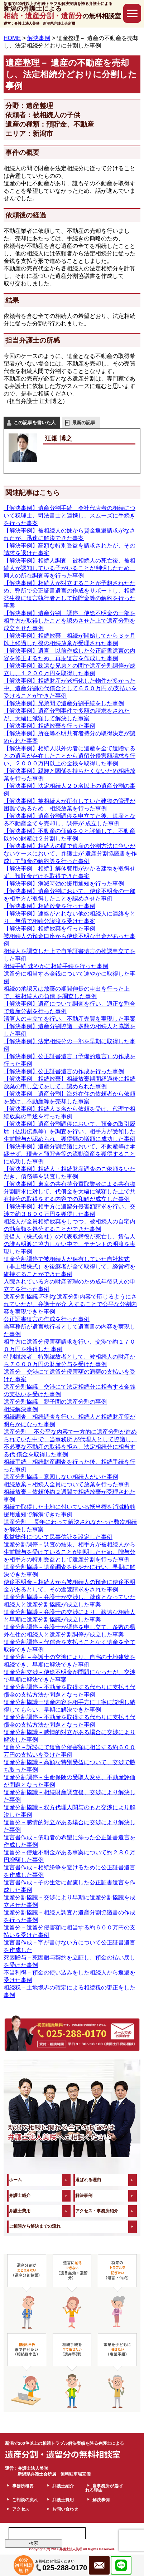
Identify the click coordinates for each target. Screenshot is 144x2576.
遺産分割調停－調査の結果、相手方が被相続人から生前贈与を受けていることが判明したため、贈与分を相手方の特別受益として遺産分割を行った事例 (69, 1551)
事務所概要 (23, 2485)
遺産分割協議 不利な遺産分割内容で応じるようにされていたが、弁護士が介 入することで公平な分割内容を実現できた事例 (70, 1304)
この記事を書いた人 (35, 422)
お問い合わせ (65, 2509)
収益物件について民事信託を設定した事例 (58, 1537)
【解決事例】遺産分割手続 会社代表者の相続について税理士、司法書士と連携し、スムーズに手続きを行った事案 (69, 515)
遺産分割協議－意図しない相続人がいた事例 (61, 1477)
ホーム (15, 2179)
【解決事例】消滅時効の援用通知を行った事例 (64, 883)
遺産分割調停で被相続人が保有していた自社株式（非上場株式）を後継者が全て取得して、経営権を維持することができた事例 (69, 1266)
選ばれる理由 (88, 2179)
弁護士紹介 (19, 2195)
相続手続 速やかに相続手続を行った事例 (56, 966)
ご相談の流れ (25, 2499)
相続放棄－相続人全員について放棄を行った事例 (67, 1484)
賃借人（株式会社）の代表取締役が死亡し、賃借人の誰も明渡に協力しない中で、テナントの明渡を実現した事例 (69, 1244)
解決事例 (83, 2195)
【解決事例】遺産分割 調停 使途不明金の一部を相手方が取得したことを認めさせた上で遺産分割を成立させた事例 (69, 620)
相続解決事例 (21, 1409)
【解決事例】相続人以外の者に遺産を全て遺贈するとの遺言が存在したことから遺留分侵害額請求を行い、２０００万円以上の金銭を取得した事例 (69, 755)
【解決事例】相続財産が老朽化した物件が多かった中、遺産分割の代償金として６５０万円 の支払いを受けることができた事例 (70, 688)
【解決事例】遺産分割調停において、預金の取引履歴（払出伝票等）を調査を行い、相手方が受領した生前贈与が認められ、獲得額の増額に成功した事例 (69, 1131)
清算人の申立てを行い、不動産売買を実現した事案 (69, 1019)
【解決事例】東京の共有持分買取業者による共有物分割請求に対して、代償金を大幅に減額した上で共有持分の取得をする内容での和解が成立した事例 (69, 1191)
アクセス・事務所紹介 (96, 2210)
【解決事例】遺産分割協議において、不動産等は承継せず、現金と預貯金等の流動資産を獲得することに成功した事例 (69, 1153)
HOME (12, 38)
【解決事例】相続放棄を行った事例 (49, 726)
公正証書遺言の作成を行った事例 (47, 1319)
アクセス (20, 2509)
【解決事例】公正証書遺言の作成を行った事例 (64, 1071)
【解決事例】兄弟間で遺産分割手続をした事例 (64, 703)
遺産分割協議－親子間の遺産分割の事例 (55, 1402)
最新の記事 (83, 422)
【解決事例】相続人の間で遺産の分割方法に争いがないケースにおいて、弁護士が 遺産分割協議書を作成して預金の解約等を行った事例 (70, 853)
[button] (132, 13)
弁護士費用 (19, 2210)
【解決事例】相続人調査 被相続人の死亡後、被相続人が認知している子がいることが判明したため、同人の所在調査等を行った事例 (69, 568)
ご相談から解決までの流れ (35, 2226)
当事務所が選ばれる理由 (104, 2487)
